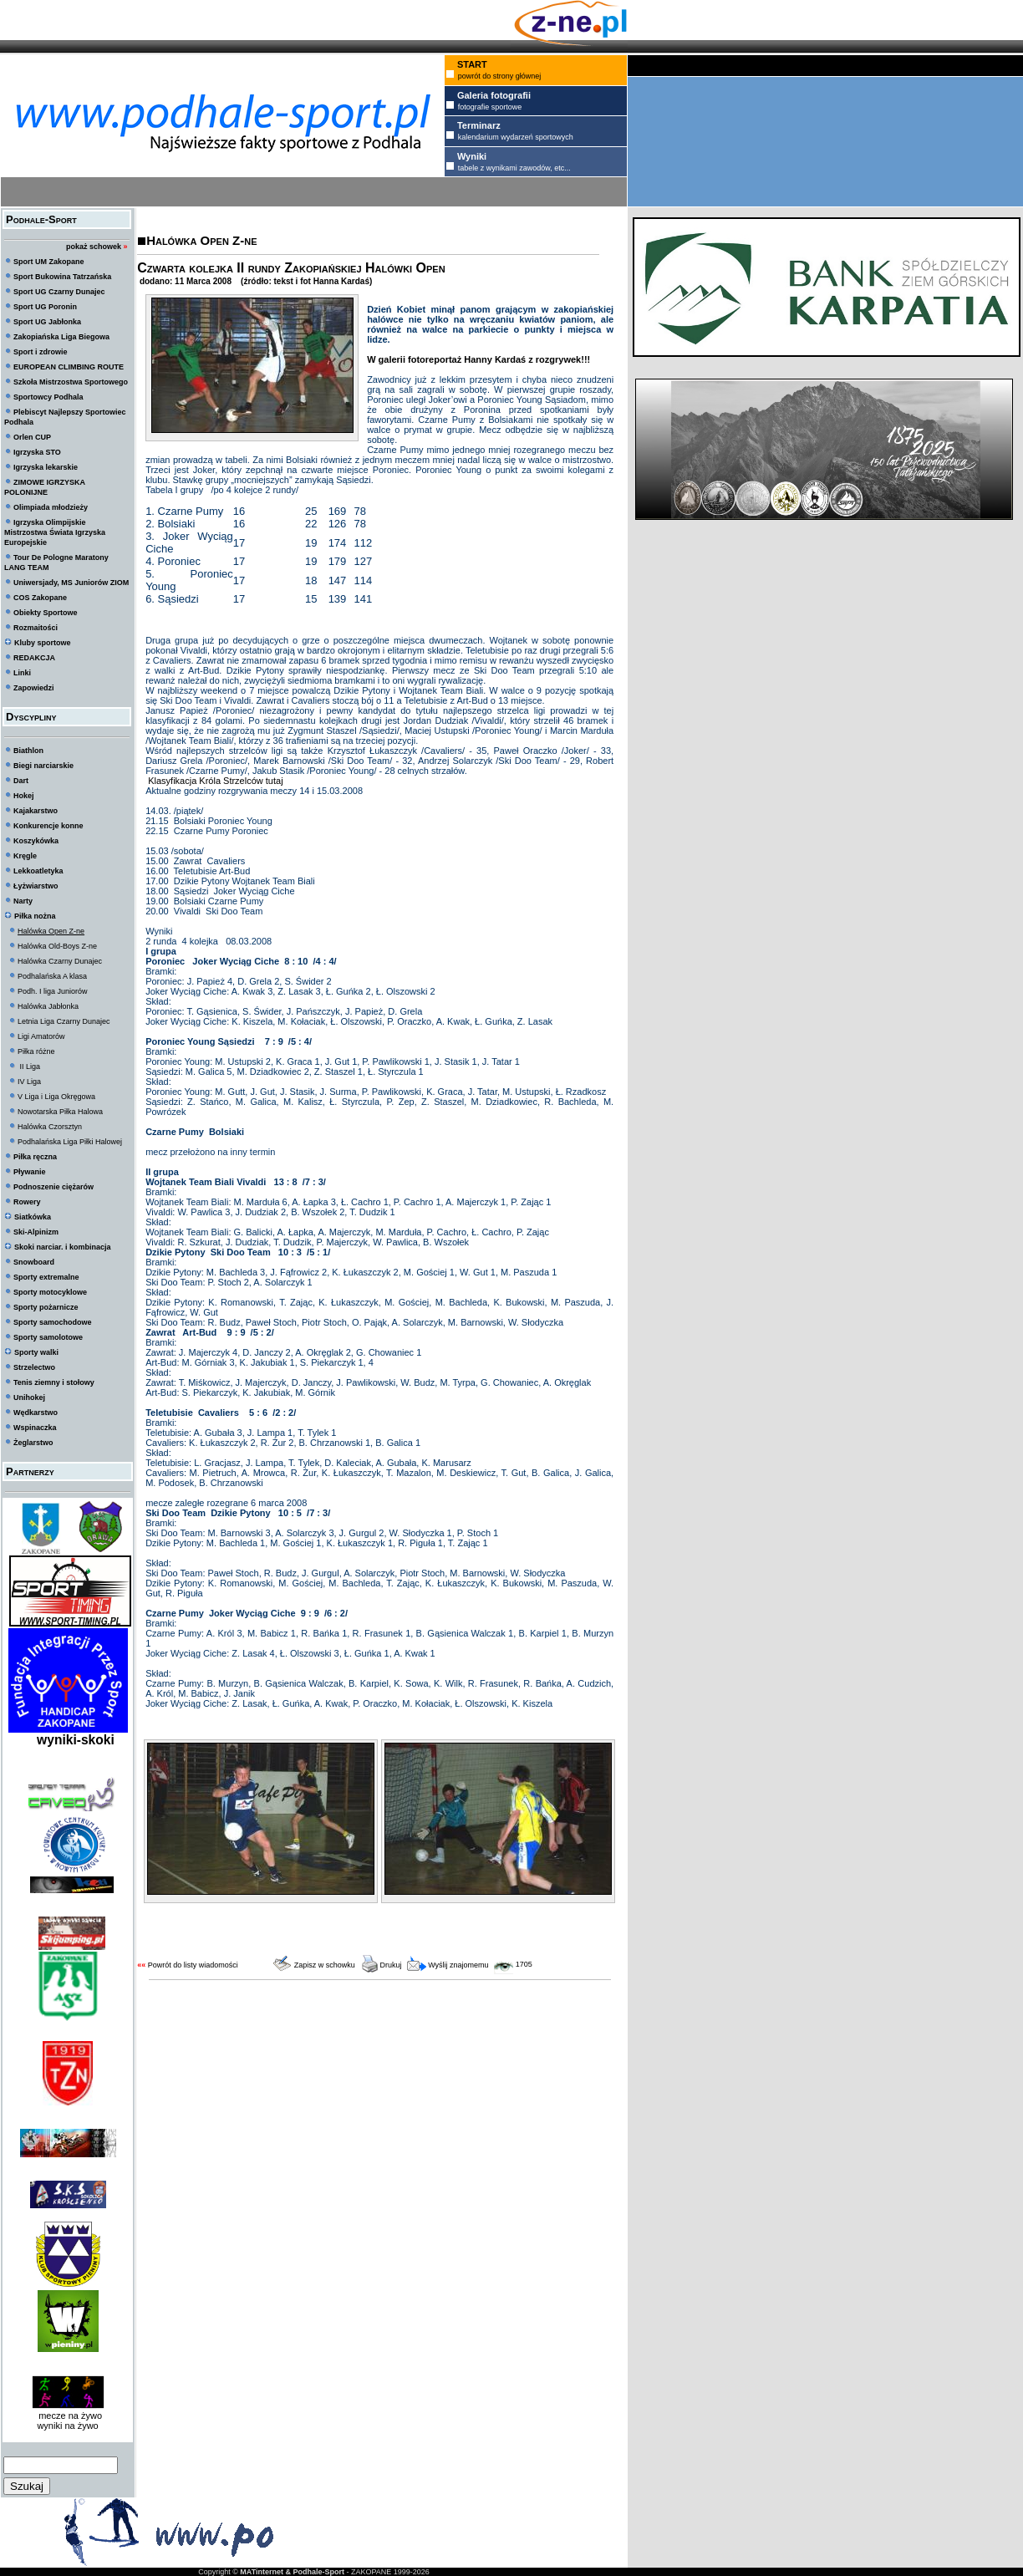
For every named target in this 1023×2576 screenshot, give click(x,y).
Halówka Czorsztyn (50, 1127)
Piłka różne (36, 1051)
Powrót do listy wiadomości (193, 1965)
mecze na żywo (67, 2416)
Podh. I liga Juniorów (53, 991)
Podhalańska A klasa (52, 976)
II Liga (29, 1066)
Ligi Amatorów (41, 1036)
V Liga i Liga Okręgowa (56, 1096)
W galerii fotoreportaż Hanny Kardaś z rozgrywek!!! (478, 359)
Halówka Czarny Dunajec (60, 961)
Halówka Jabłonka (48, 1006)
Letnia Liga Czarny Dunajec (64, 1021)
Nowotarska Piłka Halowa (60, 1111)
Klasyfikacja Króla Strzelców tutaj (213, 781)
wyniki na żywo (67, 2426)
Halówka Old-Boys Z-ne (57, 946)
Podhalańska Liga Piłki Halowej (70, 1142)
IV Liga (29, 1081)
